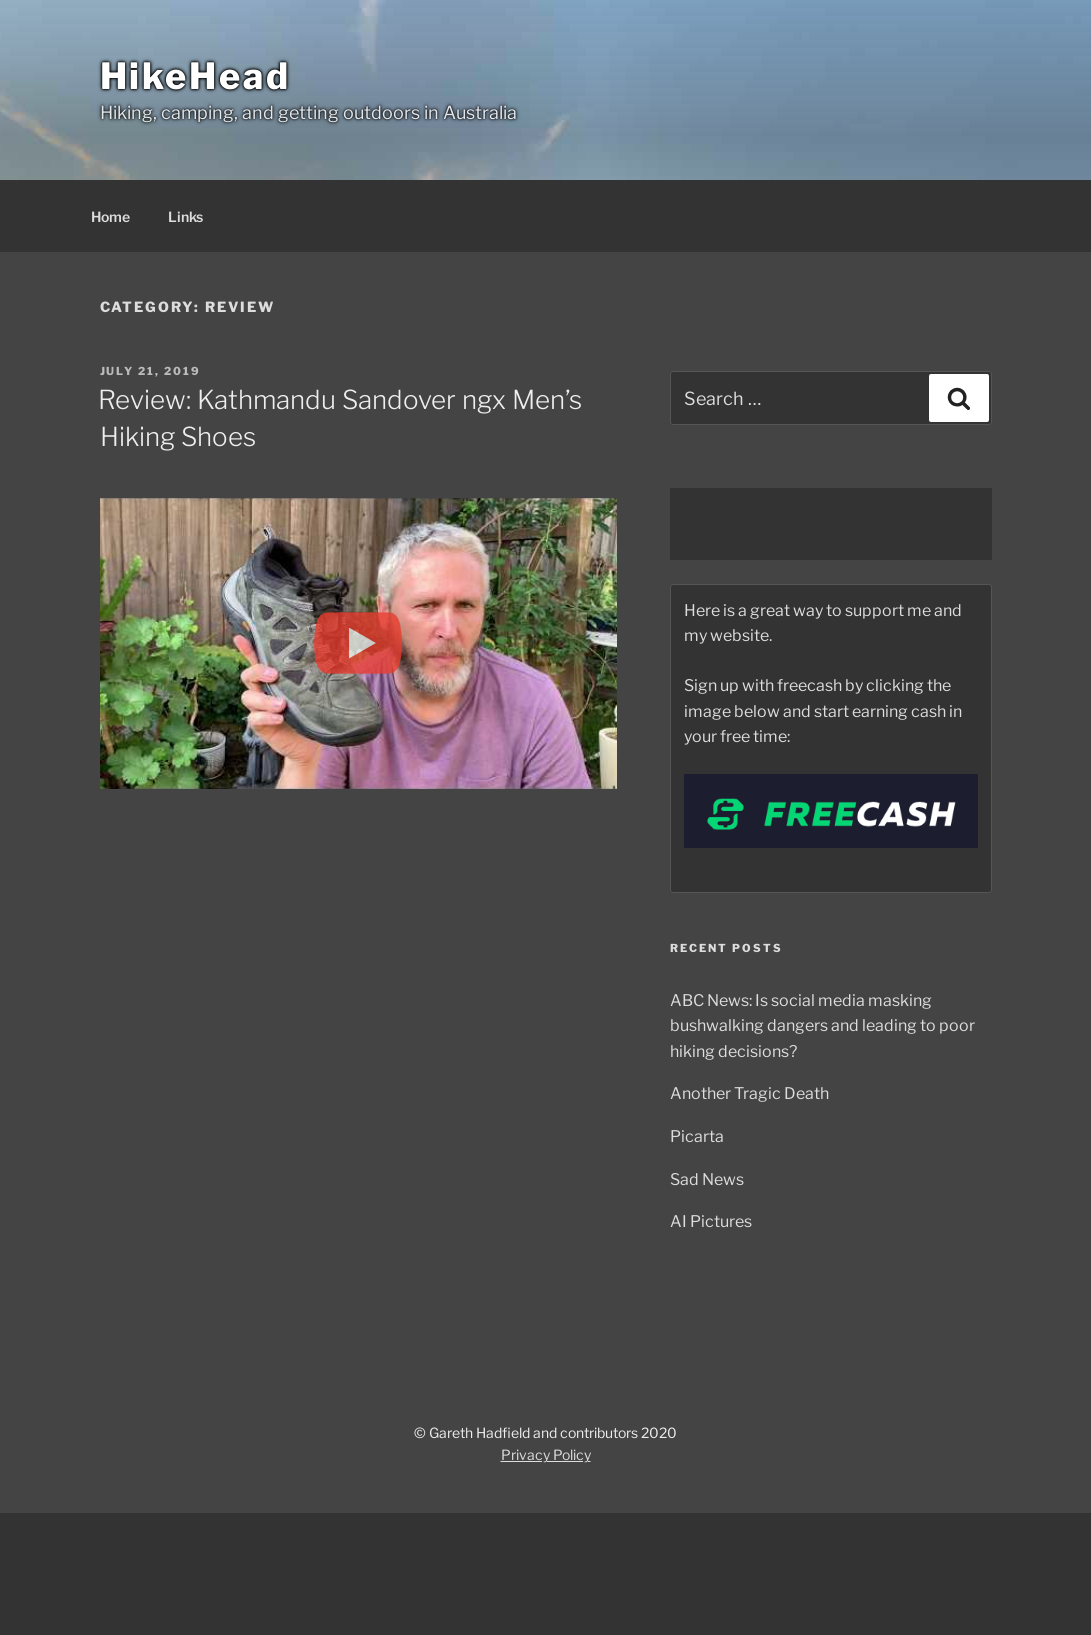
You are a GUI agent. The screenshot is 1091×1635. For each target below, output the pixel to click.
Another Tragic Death (749, 1093)
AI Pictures (711, 1221)
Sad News (707, 1179)
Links (185, 216)
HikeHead (195, 76)
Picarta (697, 1136)
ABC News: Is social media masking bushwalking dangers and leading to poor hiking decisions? (822, 1026)
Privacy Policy (546, 1454)
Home (110, 216)
